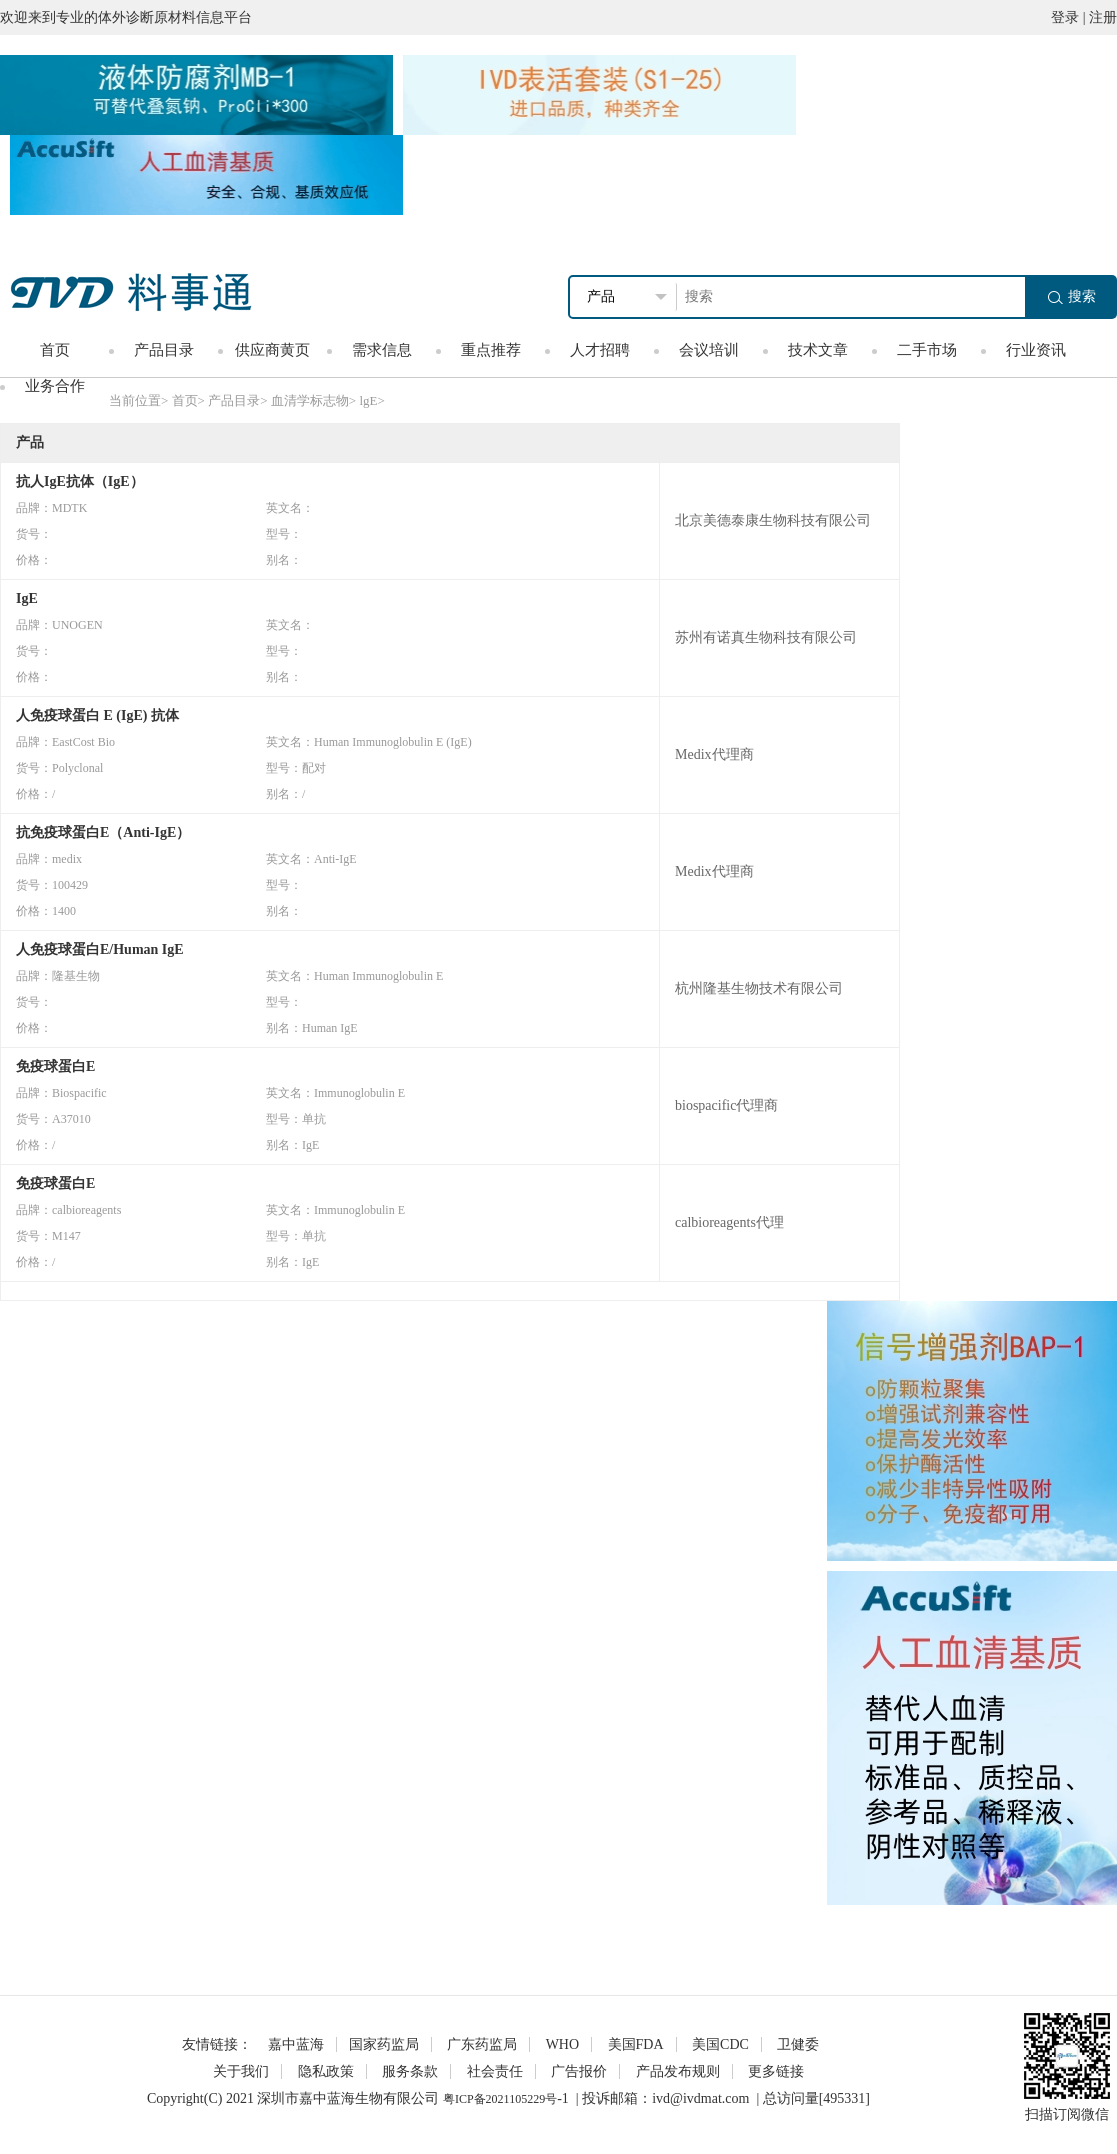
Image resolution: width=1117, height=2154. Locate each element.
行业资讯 (1036, 350)
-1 (563, 2098)
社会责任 (495, 2071)
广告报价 (579, 2071)
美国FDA (636, 2044)
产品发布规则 (678, 2071)
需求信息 (382, 350)
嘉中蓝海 (296, 2044)
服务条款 (410, 2071)
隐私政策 (326, 2071)
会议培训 (709, 350)
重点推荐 (491, 350)
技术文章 (818, 350)
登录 (1065, 17)
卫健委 (798, 2044)
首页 (55, 350)
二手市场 (927, 350)
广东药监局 (482, 2044)
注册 (1103, 17)
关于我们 (241, 2071)
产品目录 (164, 350)
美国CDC (720, 2044)
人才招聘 (600, 350)
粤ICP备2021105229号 (500, 2099)
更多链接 (776, 2071)
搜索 (1072, 296)
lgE (368, 400)
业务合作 (55, 386)
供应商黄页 (272, 350)
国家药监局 (384, 2044)
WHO (562, 2044)
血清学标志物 (310, 400)
